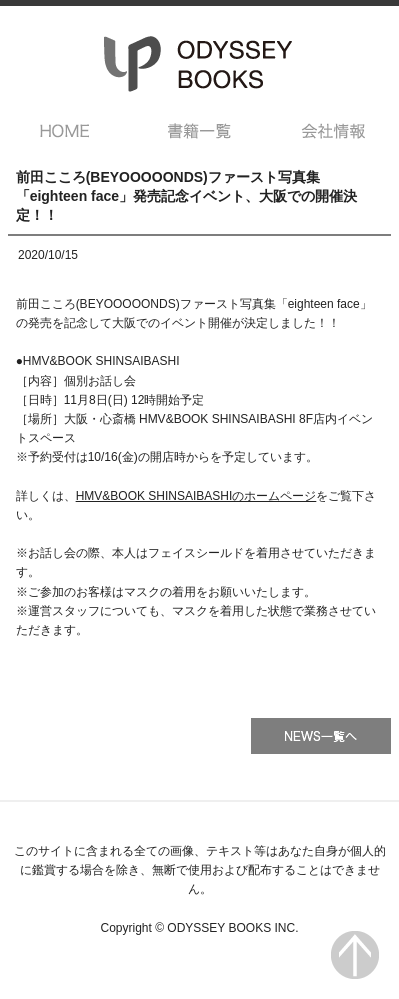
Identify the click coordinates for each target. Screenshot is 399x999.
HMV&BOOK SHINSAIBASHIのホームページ (196, 496)
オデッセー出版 (199, 64)
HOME (65, 131)
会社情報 (333, 131)
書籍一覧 (199, 131)
